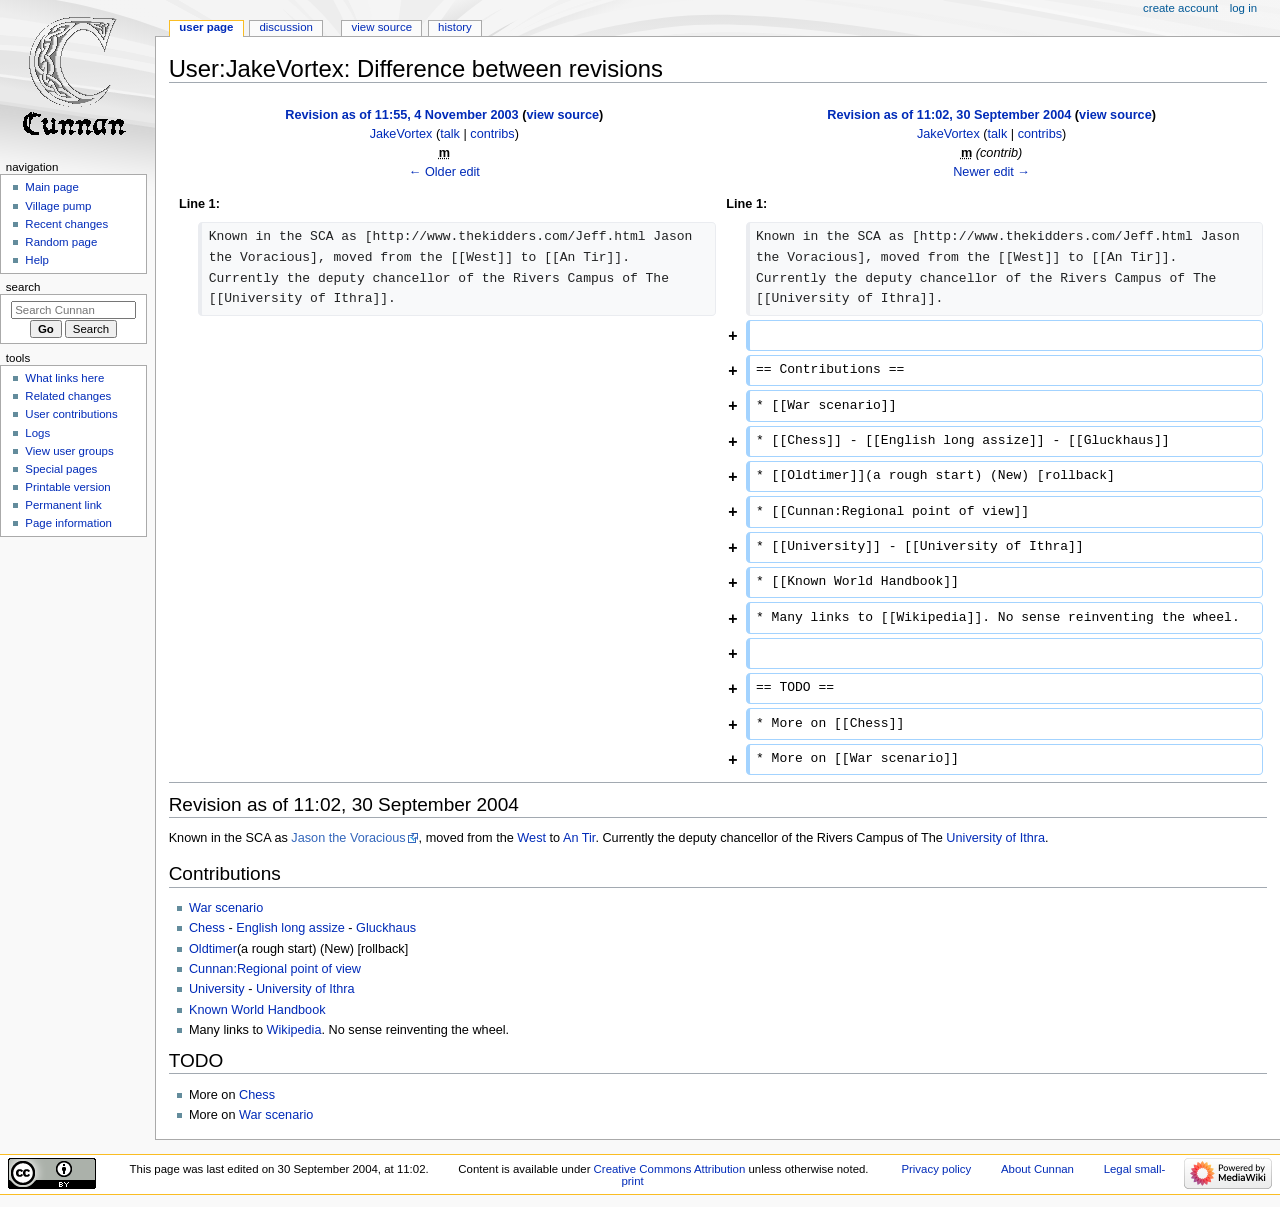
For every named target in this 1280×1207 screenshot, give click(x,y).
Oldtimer (213, 949)
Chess (207, 928)
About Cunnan (1037, 1169)
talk (450, 134)
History (455, 27)
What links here (64, 378)
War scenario (226, 908)
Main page (52, 187)
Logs (37, 433)
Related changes (68, 396)
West (531, 838)
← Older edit (444, 172)
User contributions (71, 414)
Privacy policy (936, 1169)
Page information (68, 523)
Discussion (285, 27)
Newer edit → (991, 172)
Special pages (61, 469)
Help (37, 260)
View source (382, 27)
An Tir (579, 838)
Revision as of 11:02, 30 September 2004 (949, 115)
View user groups (69, 451)
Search (23, 287)
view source (562, 115)
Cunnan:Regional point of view (275, 969)
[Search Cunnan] (73, 310)
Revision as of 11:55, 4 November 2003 (401, 115)
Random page (61, 242)
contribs (492, 134)
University (217, 989)
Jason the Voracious (348, 838)
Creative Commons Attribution (670, 1169)
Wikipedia (294, 1030)
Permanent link (63, 505)
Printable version (67, 487)
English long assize (290, 928)
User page (206, 27)
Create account (1180, 8)
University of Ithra (995, 838)
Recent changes (66, 224)
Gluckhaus (386, 928)
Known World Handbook (257, 1010)
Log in (1243, 8)
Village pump (58, 206)
